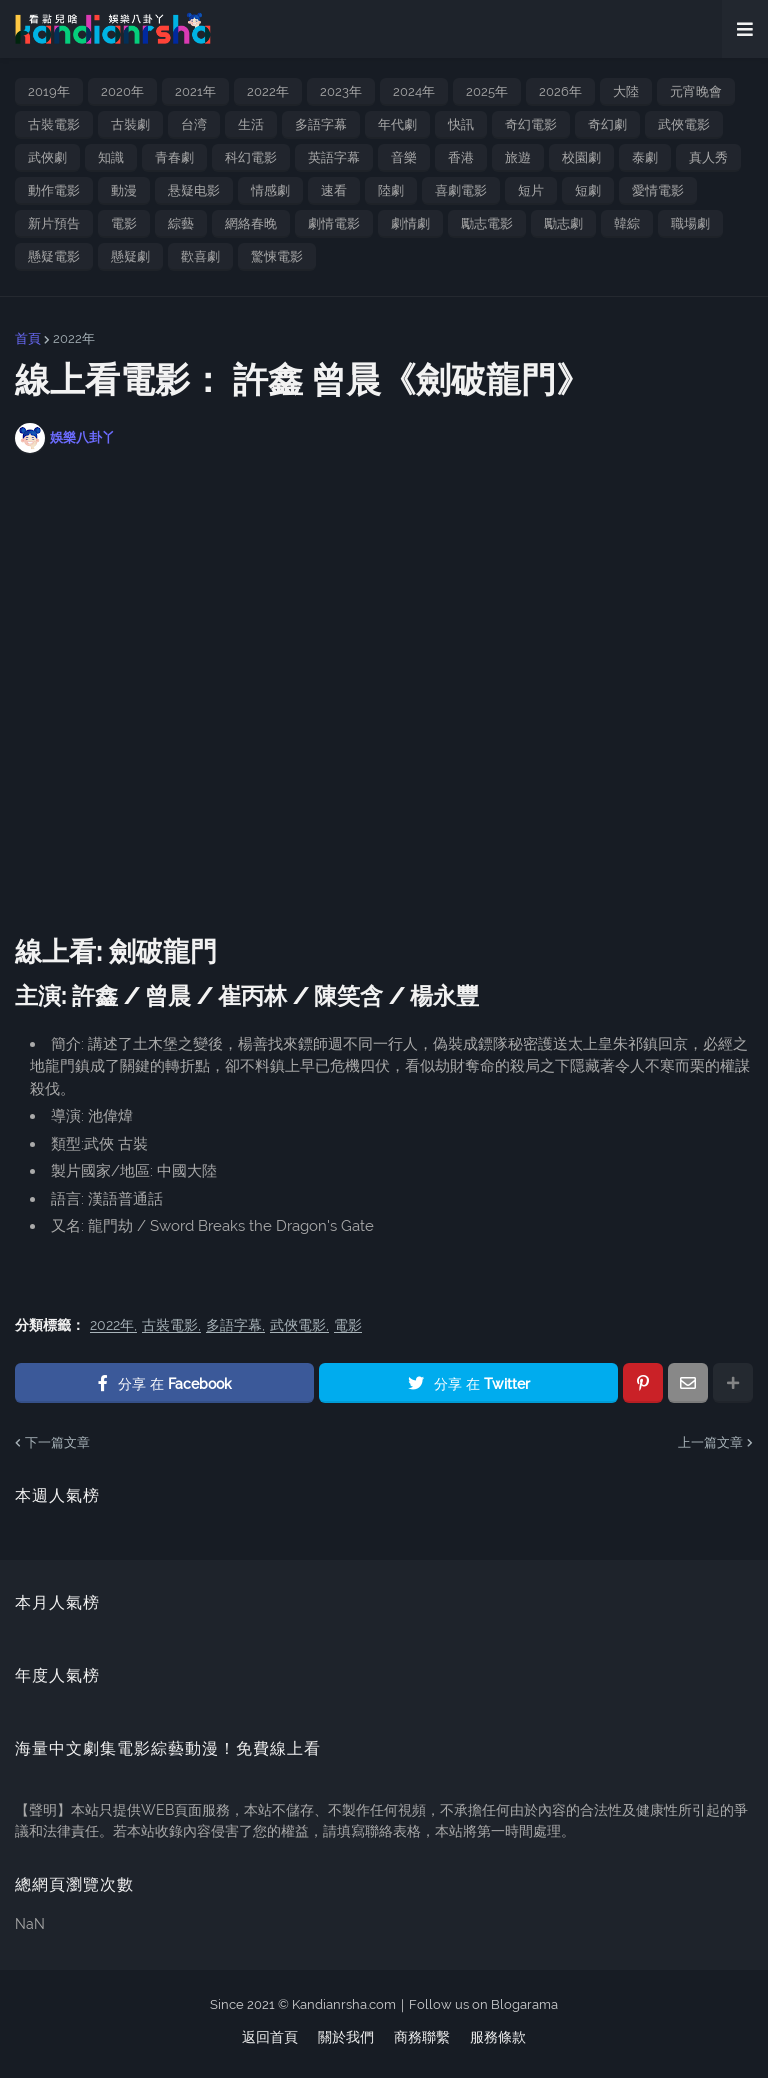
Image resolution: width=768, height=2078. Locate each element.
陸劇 (391, 190)
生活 (251, 124)
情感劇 (270, 190)
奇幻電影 (531, 124)
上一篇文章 (710, 1442)
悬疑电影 (194, 190)
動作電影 (54, 190)
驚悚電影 (277, 256)
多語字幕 (321, 124)
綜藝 (181, 223)
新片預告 (54, 223)
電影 (124, 223)
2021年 (195, 91)
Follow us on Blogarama (483, 2004)
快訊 (461, 124)
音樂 (404, 157)
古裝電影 (54, 124)
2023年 (341, 91)
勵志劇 (563, 223)
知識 (111, 157)
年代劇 (397, 124)
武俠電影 (684, 124)
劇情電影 (334, 223)
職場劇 (690, 223)
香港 (461, 157)
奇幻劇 (607, 124)
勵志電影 (487, 223)
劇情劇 (410, 223)
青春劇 (174, 157)
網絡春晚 (251, 223)
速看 (334, 190)
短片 (531, 190)
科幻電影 (251, 157)
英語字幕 (334, 157)
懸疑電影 (54, 256)
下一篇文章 (57, 1442)
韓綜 (627, 223)
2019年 (49, 91)
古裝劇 (130, 124)
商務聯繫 (422, 2037)
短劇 (588, 190)
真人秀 (708, 157)
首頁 (28, 338)
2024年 (414, 91)
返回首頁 (270, 2037)
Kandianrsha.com (344, 2004)
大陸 (626, 91)
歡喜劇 (200, 256)
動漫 (124, 190)
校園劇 (581, 157)
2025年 (487, 91)
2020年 (122, 91)
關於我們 (346, 2037)
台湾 (194, 124)
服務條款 (498, 2037)
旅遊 (518, 157)
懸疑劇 (130, 256)
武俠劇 (47, 157)
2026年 (560, 91)
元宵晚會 (696, 91)
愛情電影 (658, 190)
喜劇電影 (461, 190)
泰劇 (645, 157)
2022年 (268, 91)
